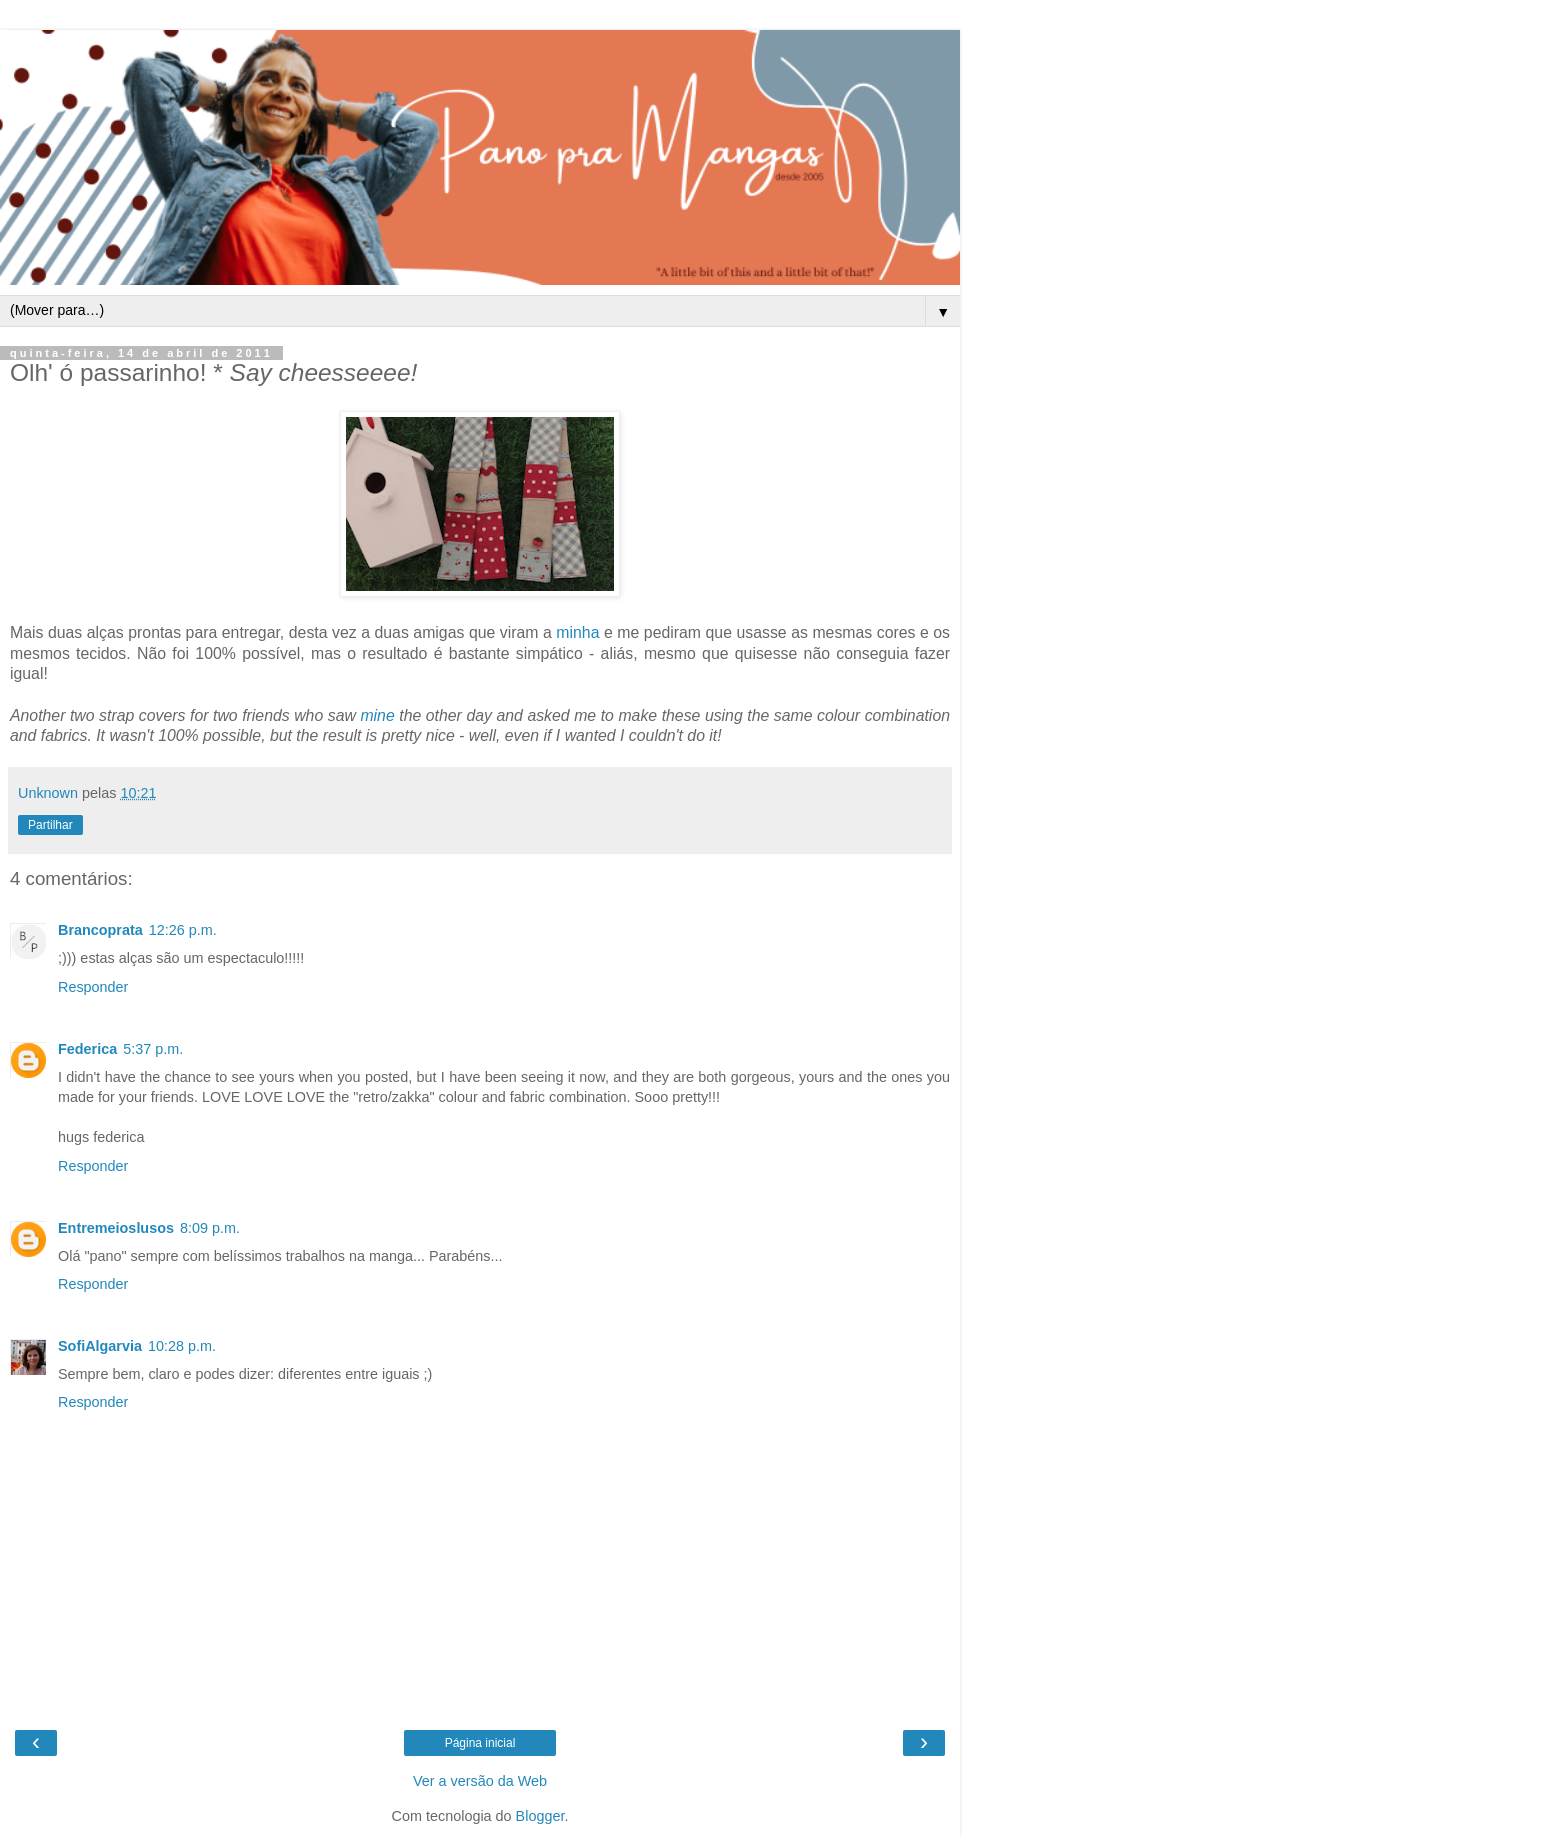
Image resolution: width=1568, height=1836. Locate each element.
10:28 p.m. (182, 1346)
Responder (93, 987)
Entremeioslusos (116, 1228)
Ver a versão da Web (480, 1781)
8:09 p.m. (210, 1228)
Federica (87, 1049)
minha (577, 632)
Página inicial (480, 1743)
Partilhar (50, 825)
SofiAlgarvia (100, 1346)
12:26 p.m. (183, 930)
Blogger (540, 1816)
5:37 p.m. (153, 1049)
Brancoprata (100, 930)
